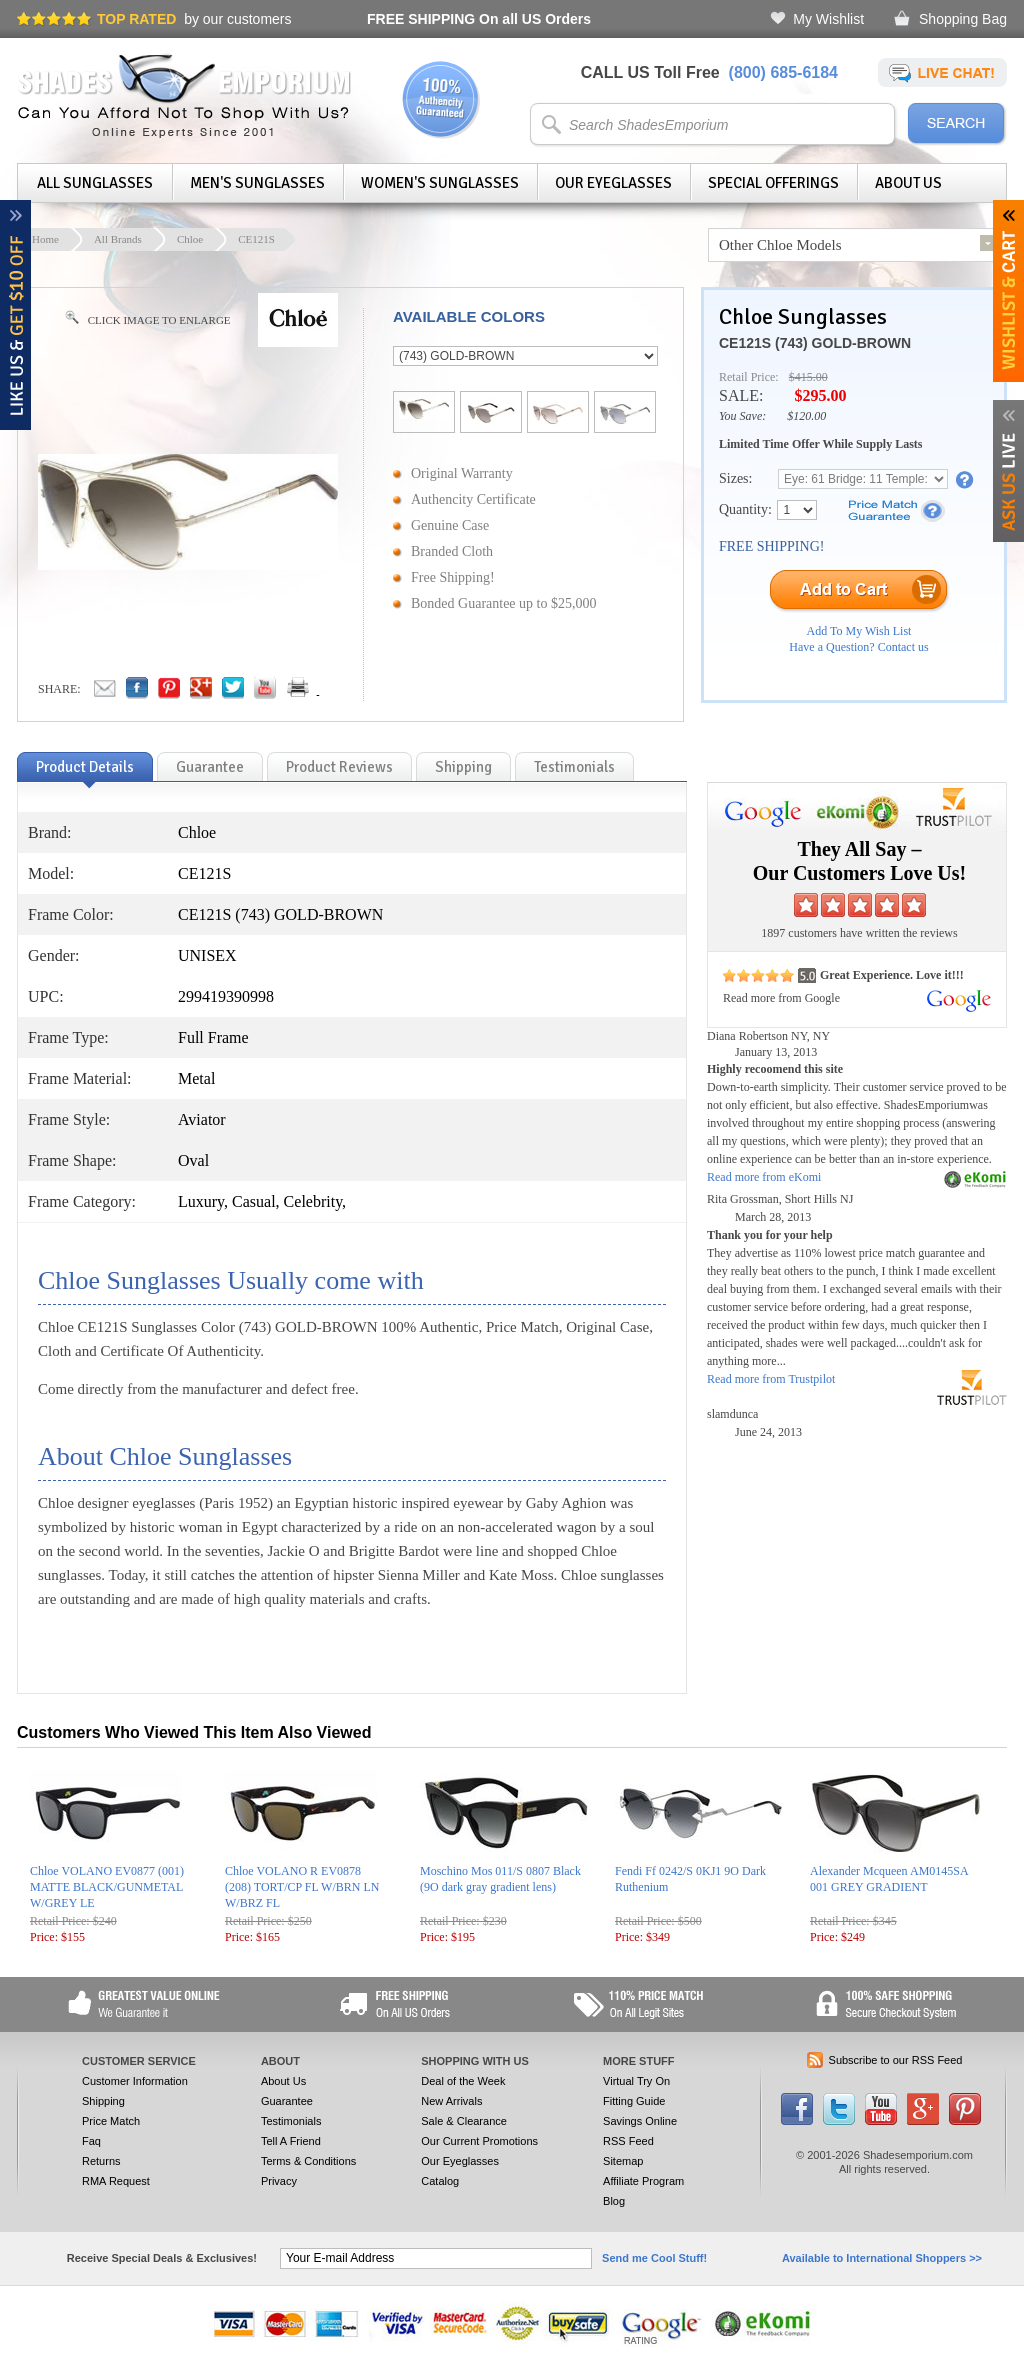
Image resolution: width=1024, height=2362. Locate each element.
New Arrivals (451, 2101)
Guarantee (287, 2101)
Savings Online (640, 2121)
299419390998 (226, 996)
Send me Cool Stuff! (654, 2258)
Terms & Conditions (308, 2161)
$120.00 (806, 416)
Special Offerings (773, 183)
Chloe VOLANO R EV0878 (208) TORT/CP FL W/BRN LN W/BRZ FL (302, 1887)
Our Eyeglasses (613, 183)
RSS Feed (628, 2141)
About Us (908, 183)
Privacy (279, 2181)
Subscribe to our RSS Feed (896, 2060)
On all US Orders (479, 19)
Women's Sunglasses (440, 183)
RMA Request (116, 2181)
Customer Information (135, 2081)
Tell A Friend (291, 2141)
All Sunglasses (95, 183)
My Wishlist (828, 19)
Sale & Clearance (464, 2121)
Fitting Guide (634, 2101)
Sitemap (623, 2161)
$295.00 (820, 395)
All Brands (118, 239)
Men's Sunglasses (257, 183)
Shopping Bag (963, 19)
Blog (614, 2201)
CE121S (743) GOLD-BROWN (815, 343)
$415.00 (808, 377)
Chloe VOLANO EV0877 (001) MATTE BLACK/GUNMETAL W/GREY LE (107, 1887)
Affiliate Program (643, 2181)
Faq (91, 2141)
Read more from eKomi (764, 1177)
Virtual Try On (636, 2081)
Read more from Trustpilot (771, 1379)
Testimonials (291, 2121)
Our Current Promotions (479, 2141)
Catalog (440, 2181)
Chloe (190, 239)
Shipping (103, 2101)
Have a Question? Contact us (858, 647)
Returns (101, 2161)
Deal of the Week (463, 2081)
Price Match (111, 2121)
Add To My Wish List (859, 631)
